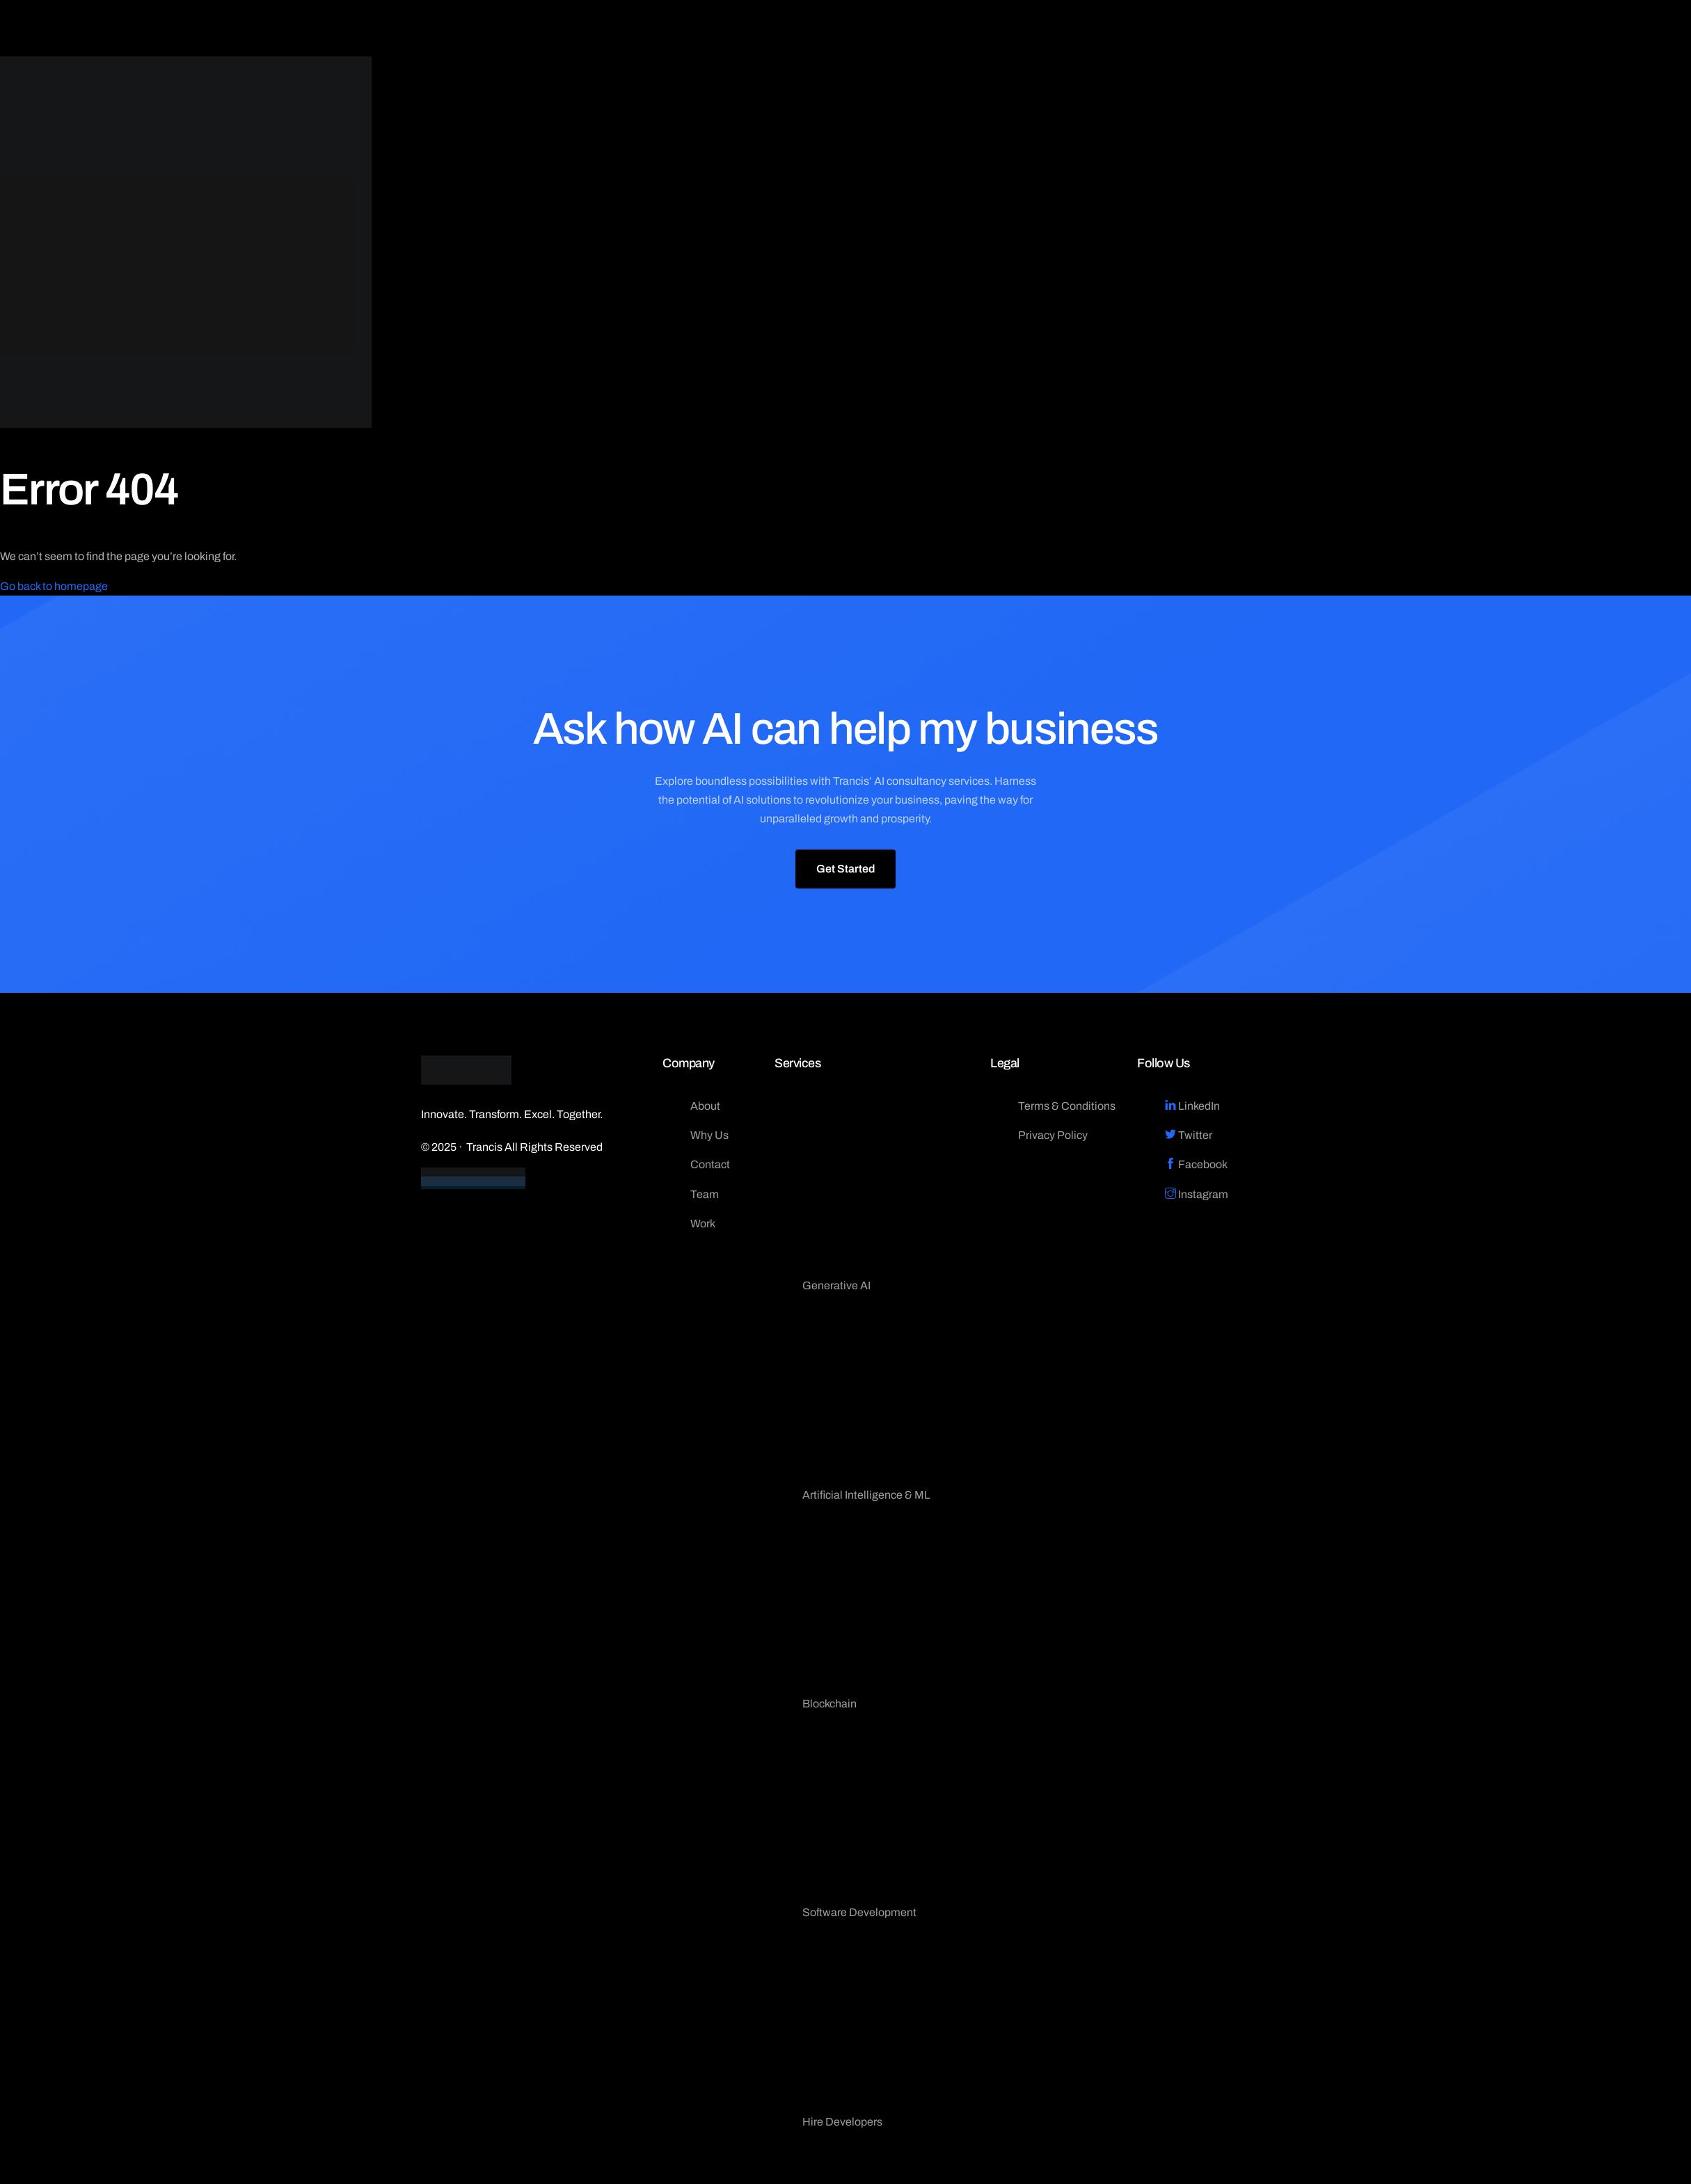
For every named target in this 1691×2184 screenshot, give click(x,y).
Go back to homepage (54, 586)
